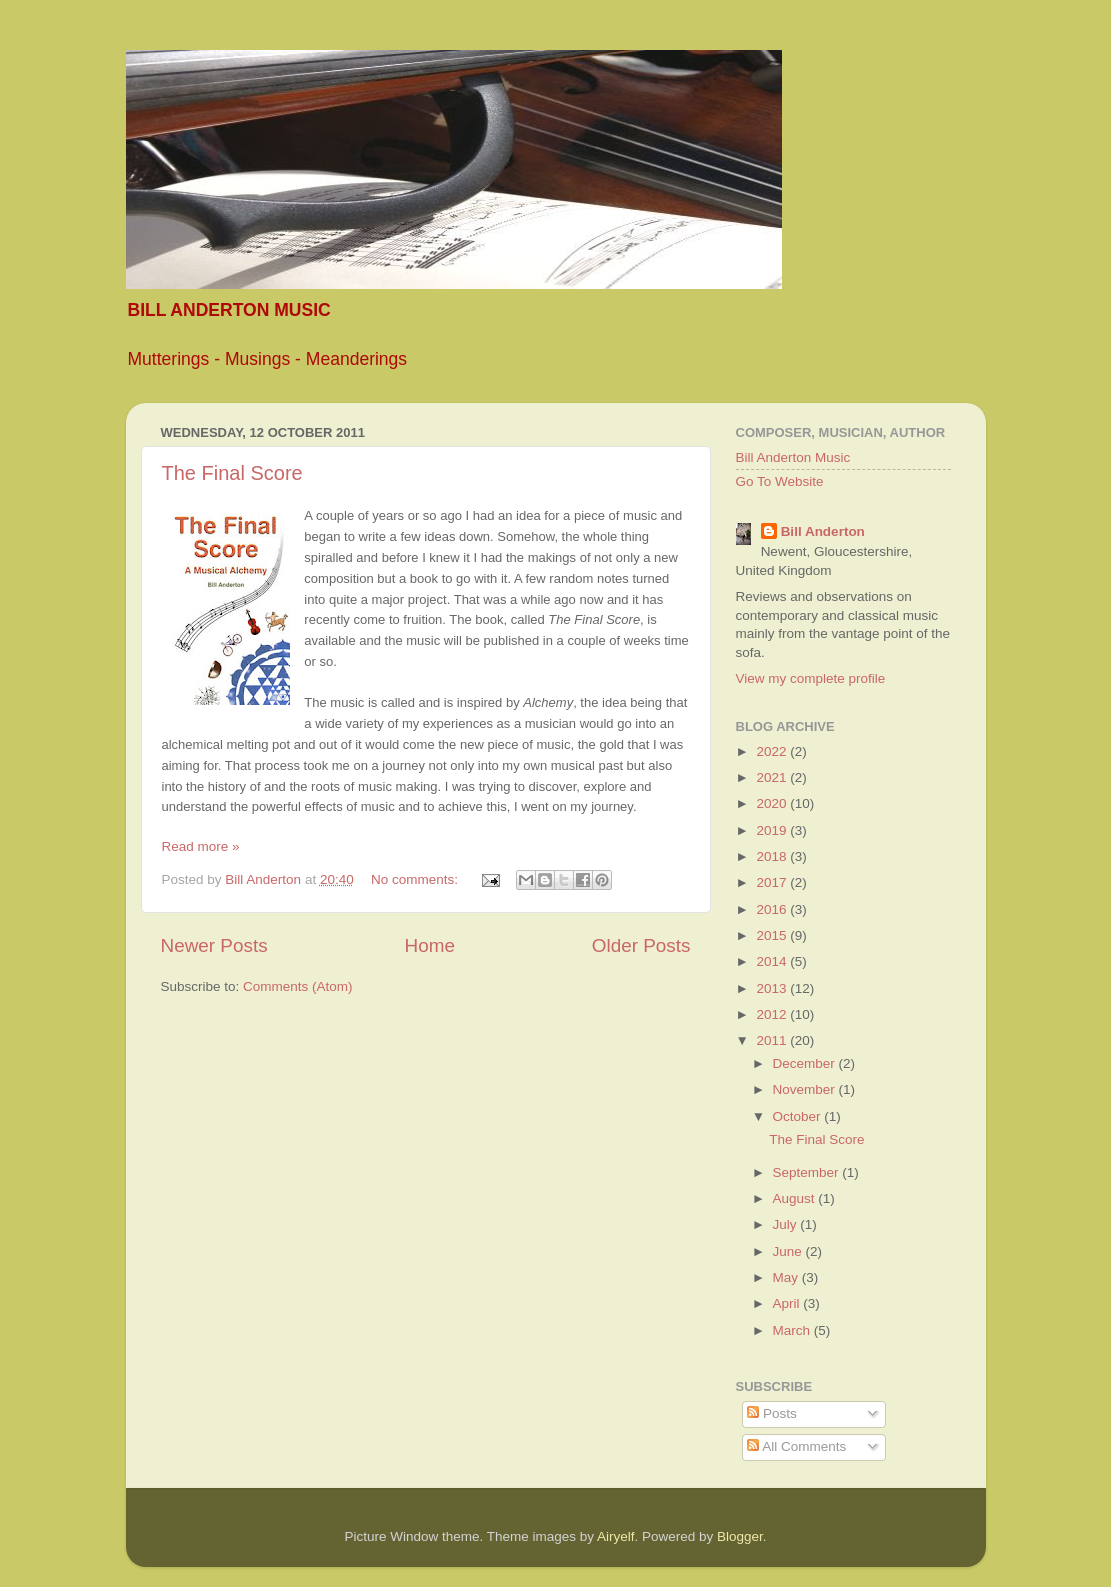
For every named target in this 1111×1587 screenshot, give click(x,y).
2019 (773, 830)
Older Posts (641, 945)
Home (430, 945)
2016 (773, 909)
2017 (773, 882)
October (799, 1116)
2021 (773, 777)
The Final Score (232, 473)
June (789, 1251)
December (806, 1063)
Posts (772, 1413)
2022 (773, 751)
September (808, 1172)
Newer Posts (214, 945)
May (787, 1277)
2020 (773, 803)
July (787, 1224)
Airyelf (616, 1536)
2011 (773, 1040)
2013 (773, 988)
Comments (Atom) (298, 986)
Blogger (740, 1536)
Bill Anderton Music (793, 457)
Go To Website (780, 481)
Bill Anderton (823, 531)
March (793, 1330)
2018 (773, 856)
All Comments (796, 1446)
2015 (773, 935)
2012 (773, 1014)
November (806, 1089)
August (796, 1198)
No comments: (416, 879)
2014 (773, 961)
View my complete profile (811, 678)
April (788, 1303)
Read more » (201, 846)
